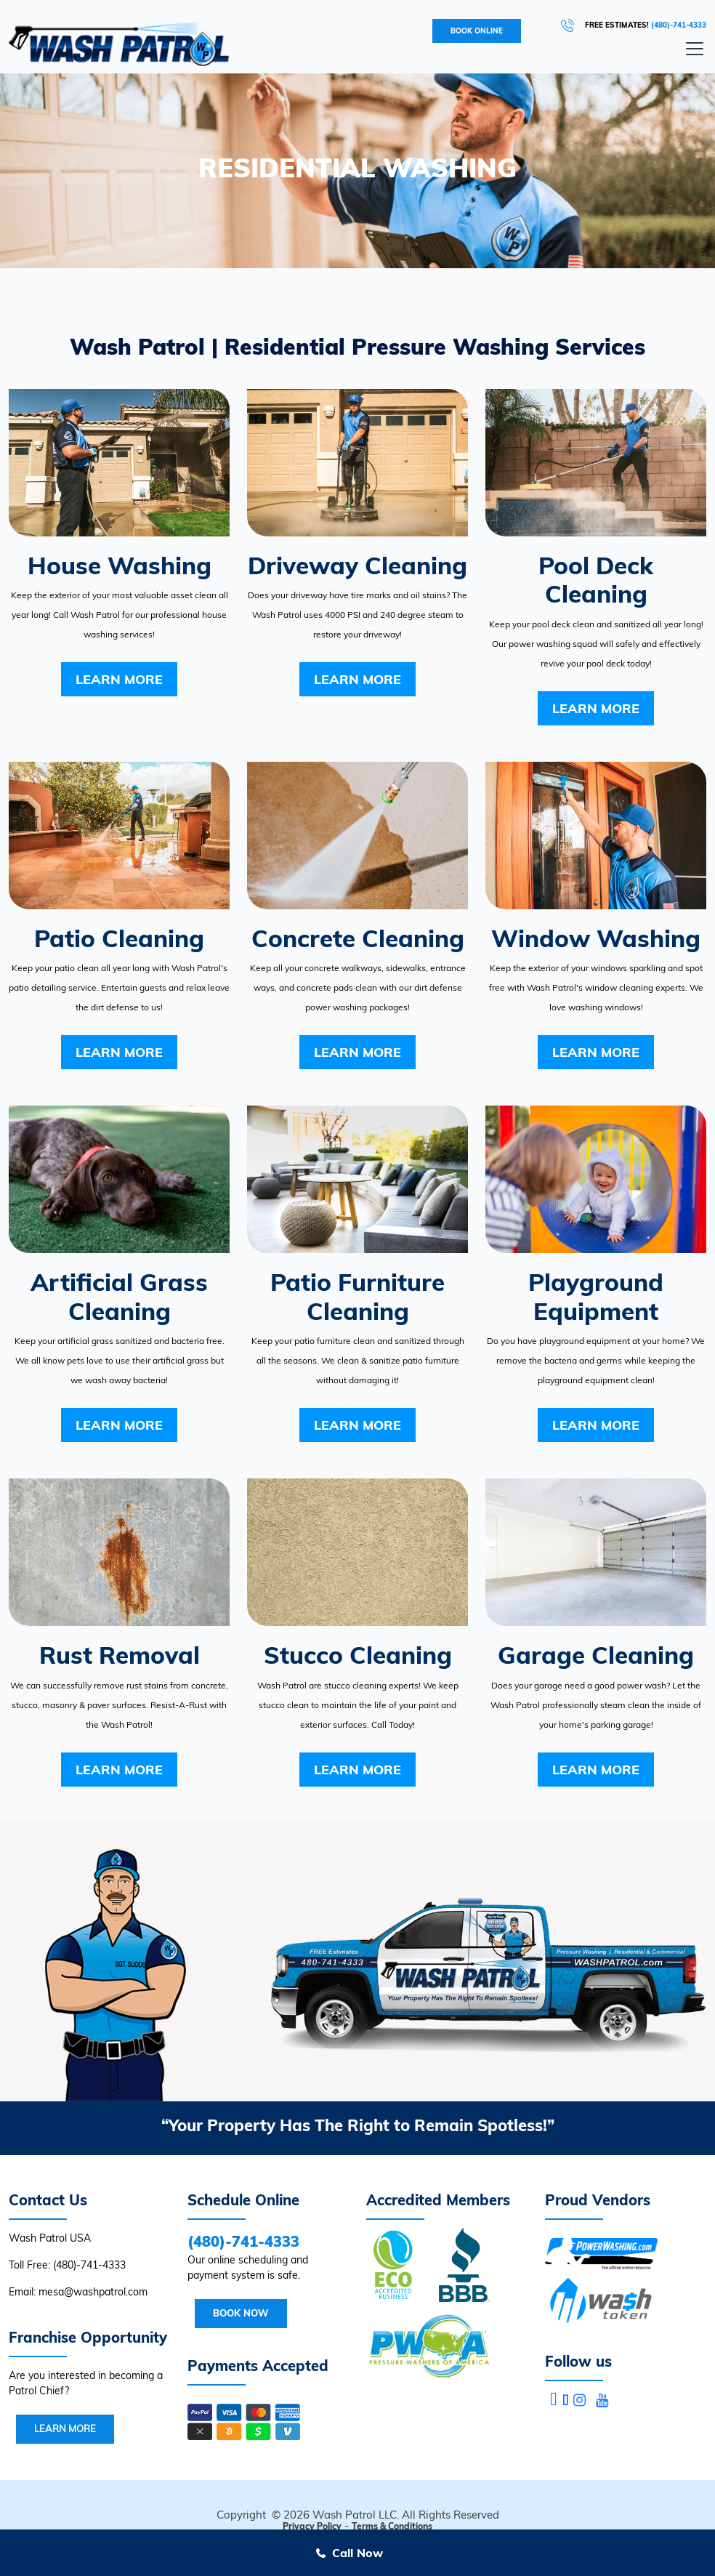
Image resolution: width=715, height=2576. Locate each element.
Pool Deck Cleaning (595, 579)
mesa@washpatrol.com (93, 2291)
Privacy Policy (312, 2526)
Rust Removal (119, 1655)
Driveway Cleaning (357, 565)
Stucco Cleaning (358, 1655)
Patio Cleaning (119, 938)
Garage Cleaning (596, 1655)
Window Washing (595, 938)
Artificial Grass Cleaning (119, 1296)
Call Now (357, 2552)
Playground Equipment (595, 1296)
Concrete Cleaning (357, 938)
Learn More (119, 679)
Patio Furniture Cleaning (357, 1296)
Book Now (241, 2313)
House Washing (119, 565)
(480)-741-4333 (678, 25)
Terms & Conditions (392, 2526)
